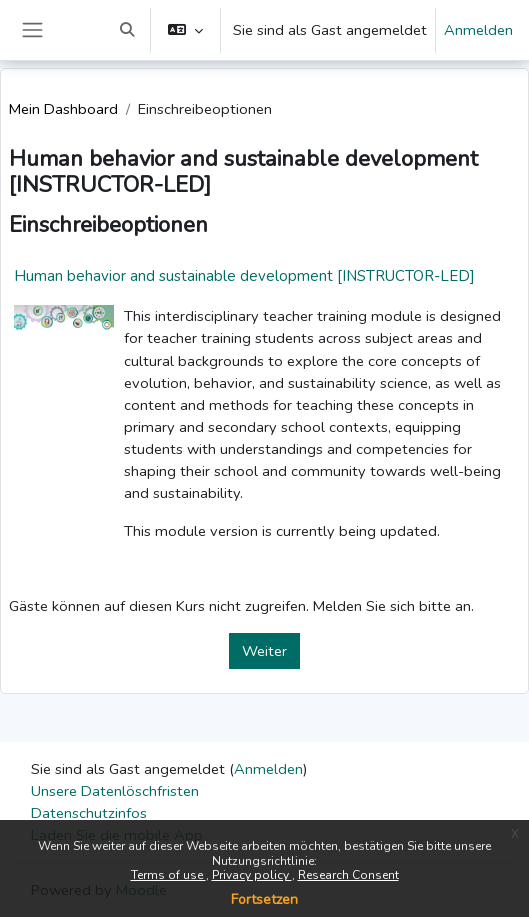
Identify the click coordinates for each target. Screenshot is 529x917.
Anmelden (478, 30)
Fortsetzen (264, 899)
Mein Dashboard (63, 109)
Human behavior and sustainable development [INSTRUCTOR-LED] (244, 276)
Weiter (264, 651)
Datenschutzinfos (89, 813)
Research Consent (348, 875)
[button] (127, 30)
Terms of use (168, 875)
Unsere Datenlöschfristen (115, 791)
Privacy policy (252, 875)
